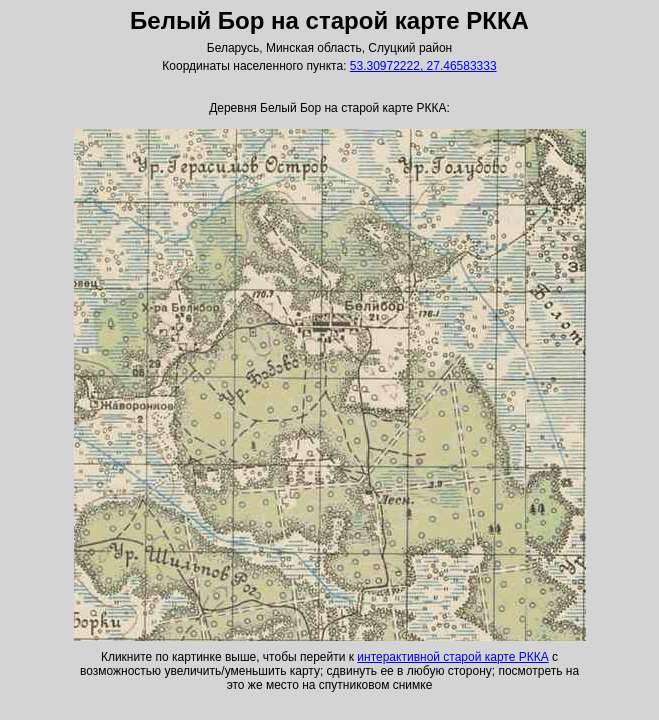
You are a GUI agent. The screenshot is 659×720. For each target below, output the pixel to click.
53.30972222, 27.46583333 (423, 66)
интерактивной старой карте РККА (452, 657)
